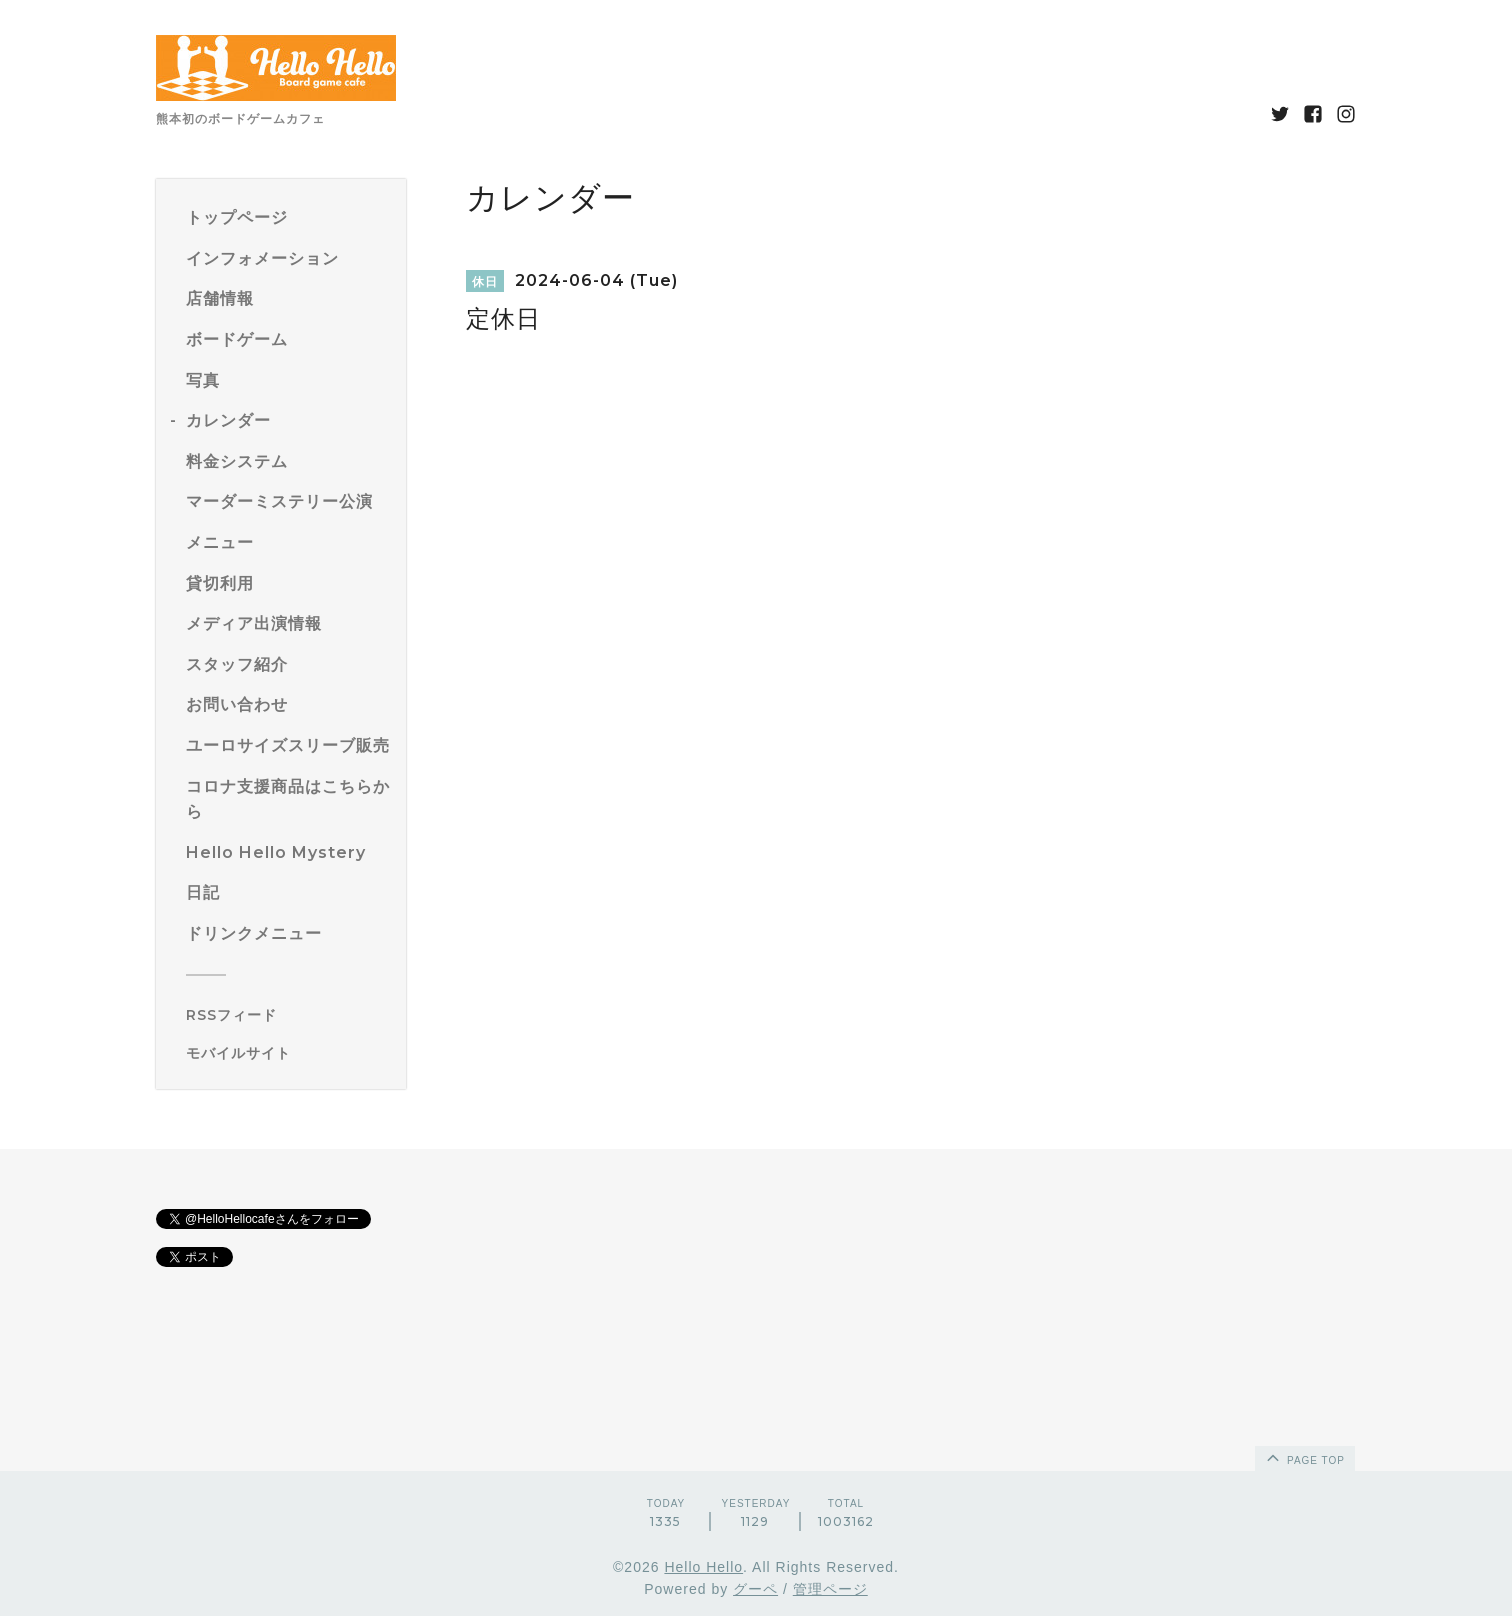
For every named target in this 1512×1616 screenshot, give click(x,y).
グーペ (755, 1589)
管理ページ (830, 1589)
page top (1304, 1457)
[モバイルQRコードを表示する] (288, 1053)
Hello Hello (703, 1567)
